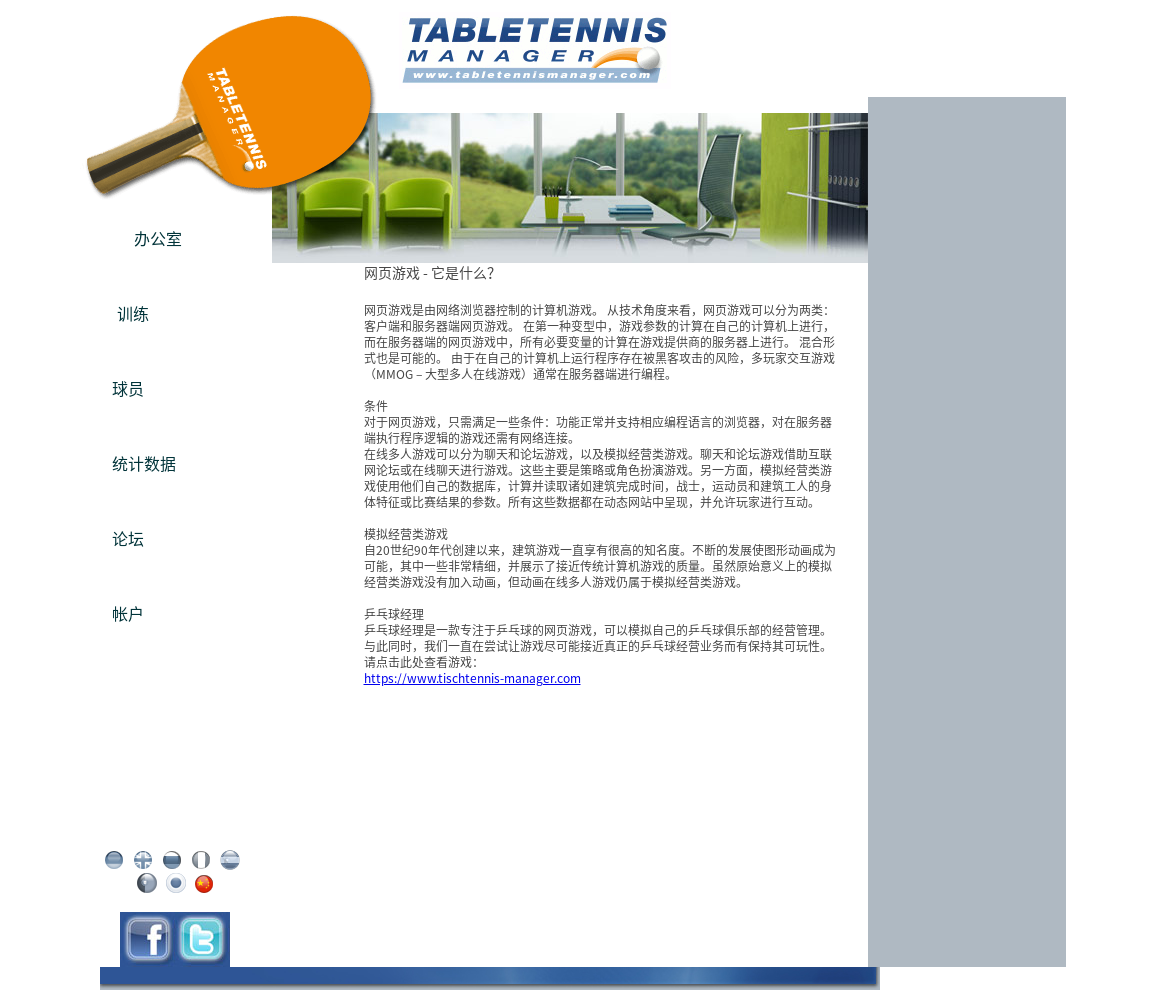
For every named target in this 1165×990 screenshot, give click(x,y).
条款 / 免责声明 (174, 826)
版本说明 (175, 794)
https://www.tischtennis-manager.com (472, 678)
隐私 (175, 810)
